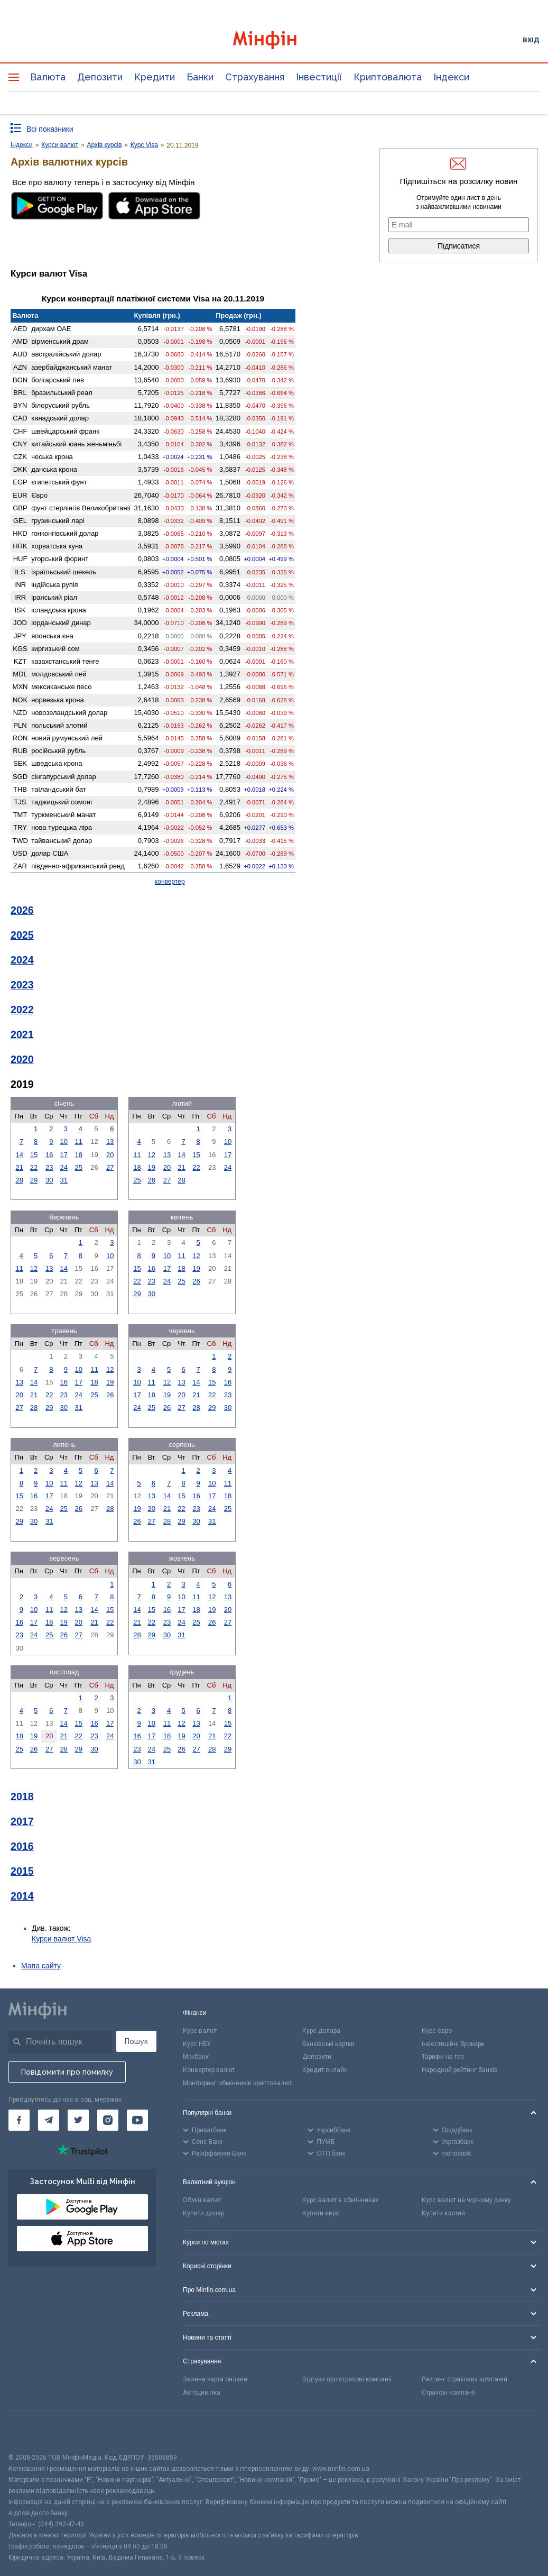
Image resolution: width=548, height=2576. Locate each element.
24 (64, 1167)
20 (110, 1155)
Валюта (48, 76)
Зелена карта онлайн (215, 2379)
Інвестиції (319, 76)
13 (110, 1141)
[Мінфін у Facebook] (19, 2120)
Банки (200, 76)
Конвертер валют (209, 2070)
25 (78, 1167)
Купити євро (320, 2213)
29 (34, 1180)
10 (64, 1141)
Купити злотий (443, 2213)
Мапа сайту (41, 1965)
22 (34, 1167)
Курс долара (321, 2030)
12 (151, 1155)
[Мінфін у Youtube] (137, 2120)
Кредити (154, 76)
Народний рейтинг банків (460, 2070)
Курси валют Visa (61, 1939)
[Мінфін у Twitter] (78, 2120)
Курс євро (437, 2030)
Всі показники (49, 129)
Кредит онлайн (325, 2070)
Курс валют (200, 2030)
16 (49, 1155)
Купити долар (203, 2213)
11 (78, 1141)
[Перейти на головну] (274, 40)
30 (49, 1180)
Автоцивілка (201, 2392)
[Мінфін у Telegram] (48, 2120)
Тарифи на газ (443, 2056)
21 (19, 1167)
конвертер (170, 881)
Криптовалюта (388, 76)
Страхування (254, 76)
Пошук (136, 2041)
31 (64, 1180)
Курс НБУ (197, 2044)
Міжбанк (196, 2056)
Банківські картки (328, 2044)
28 (19, 1180)
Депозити (100, 76)
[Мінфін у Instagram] (107, 2120)
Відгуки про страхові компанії (347, 2379)
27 (110, 1167)
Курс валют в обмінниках (340, 2200)
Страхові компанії (448, 2392)
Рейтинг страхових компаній (464, 2379)
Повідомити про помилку (67, 2072)
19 (151, 1167)
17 (64, 1155)
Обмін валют (202, 2200)
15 (34, 1155)
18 (78, 1155)
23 (49, 1167)
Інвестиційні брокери (453, 2044)
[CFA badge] (31, 2431)
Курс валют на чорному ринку (466, 2200)
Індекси (451, 76)
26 (151, 1180)
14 (19, 1155)
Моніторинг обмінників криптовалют (237, 2083)
